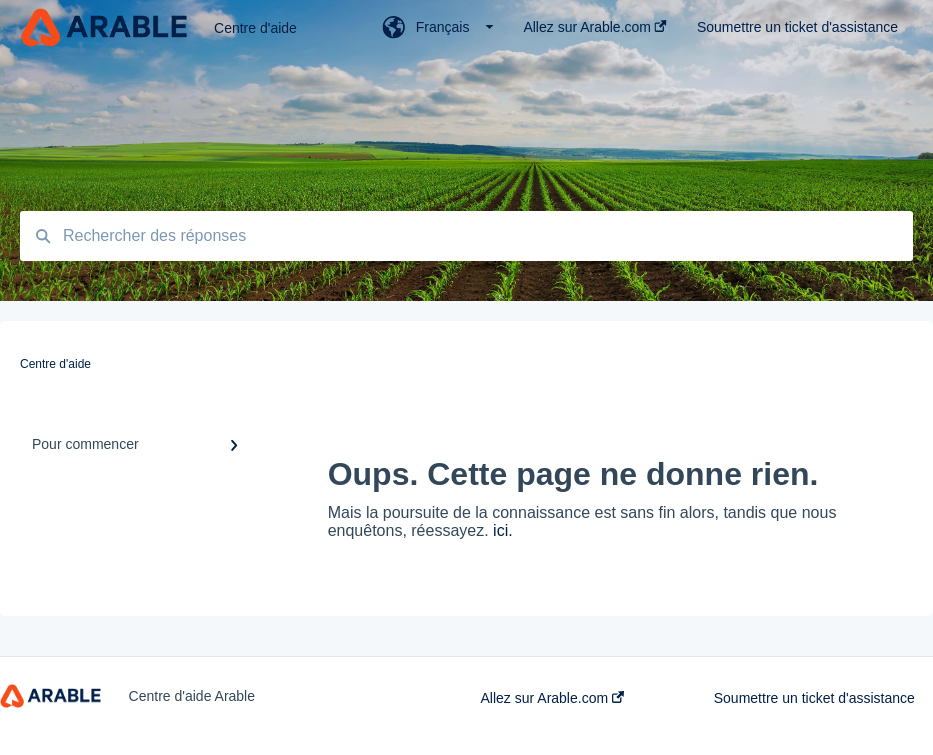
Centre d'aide (255, 28)
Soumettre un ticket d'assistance (814, 698)
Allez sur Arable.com (553, 698)
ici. (503, 530)
